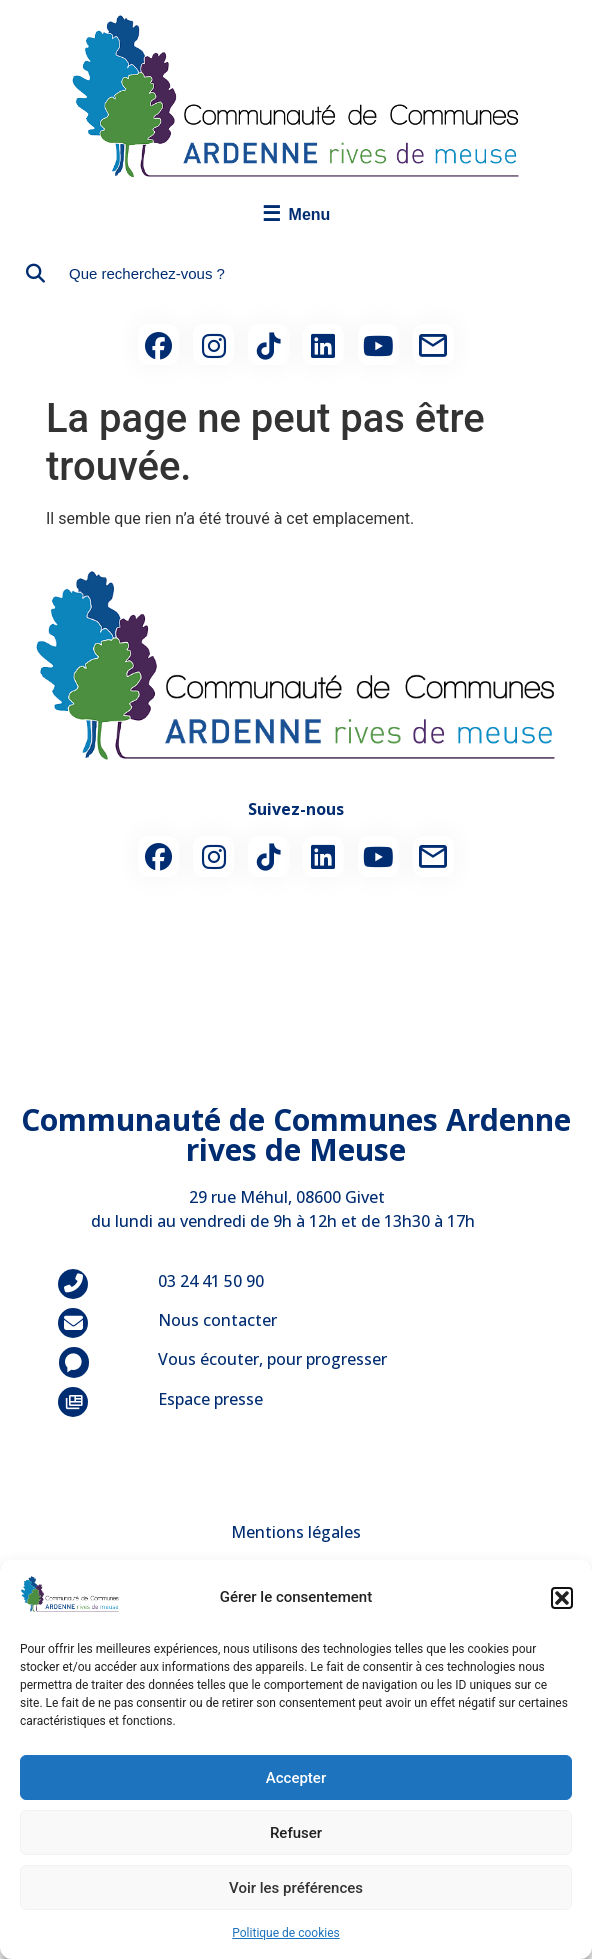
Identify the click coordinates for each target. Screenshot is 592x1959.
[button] (562, 1598)
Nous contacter (217, 1320)
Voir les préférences (296, 1888)
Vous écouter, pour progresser (272, 1359)
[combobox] (296, 273)
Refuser (296, 1833)
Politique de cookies (285, 1933)
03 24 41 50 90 (211, 1281)
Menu (296, 213)
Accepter (296, 1778)
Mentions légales (296, 1532)
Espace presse (210, 1399)
